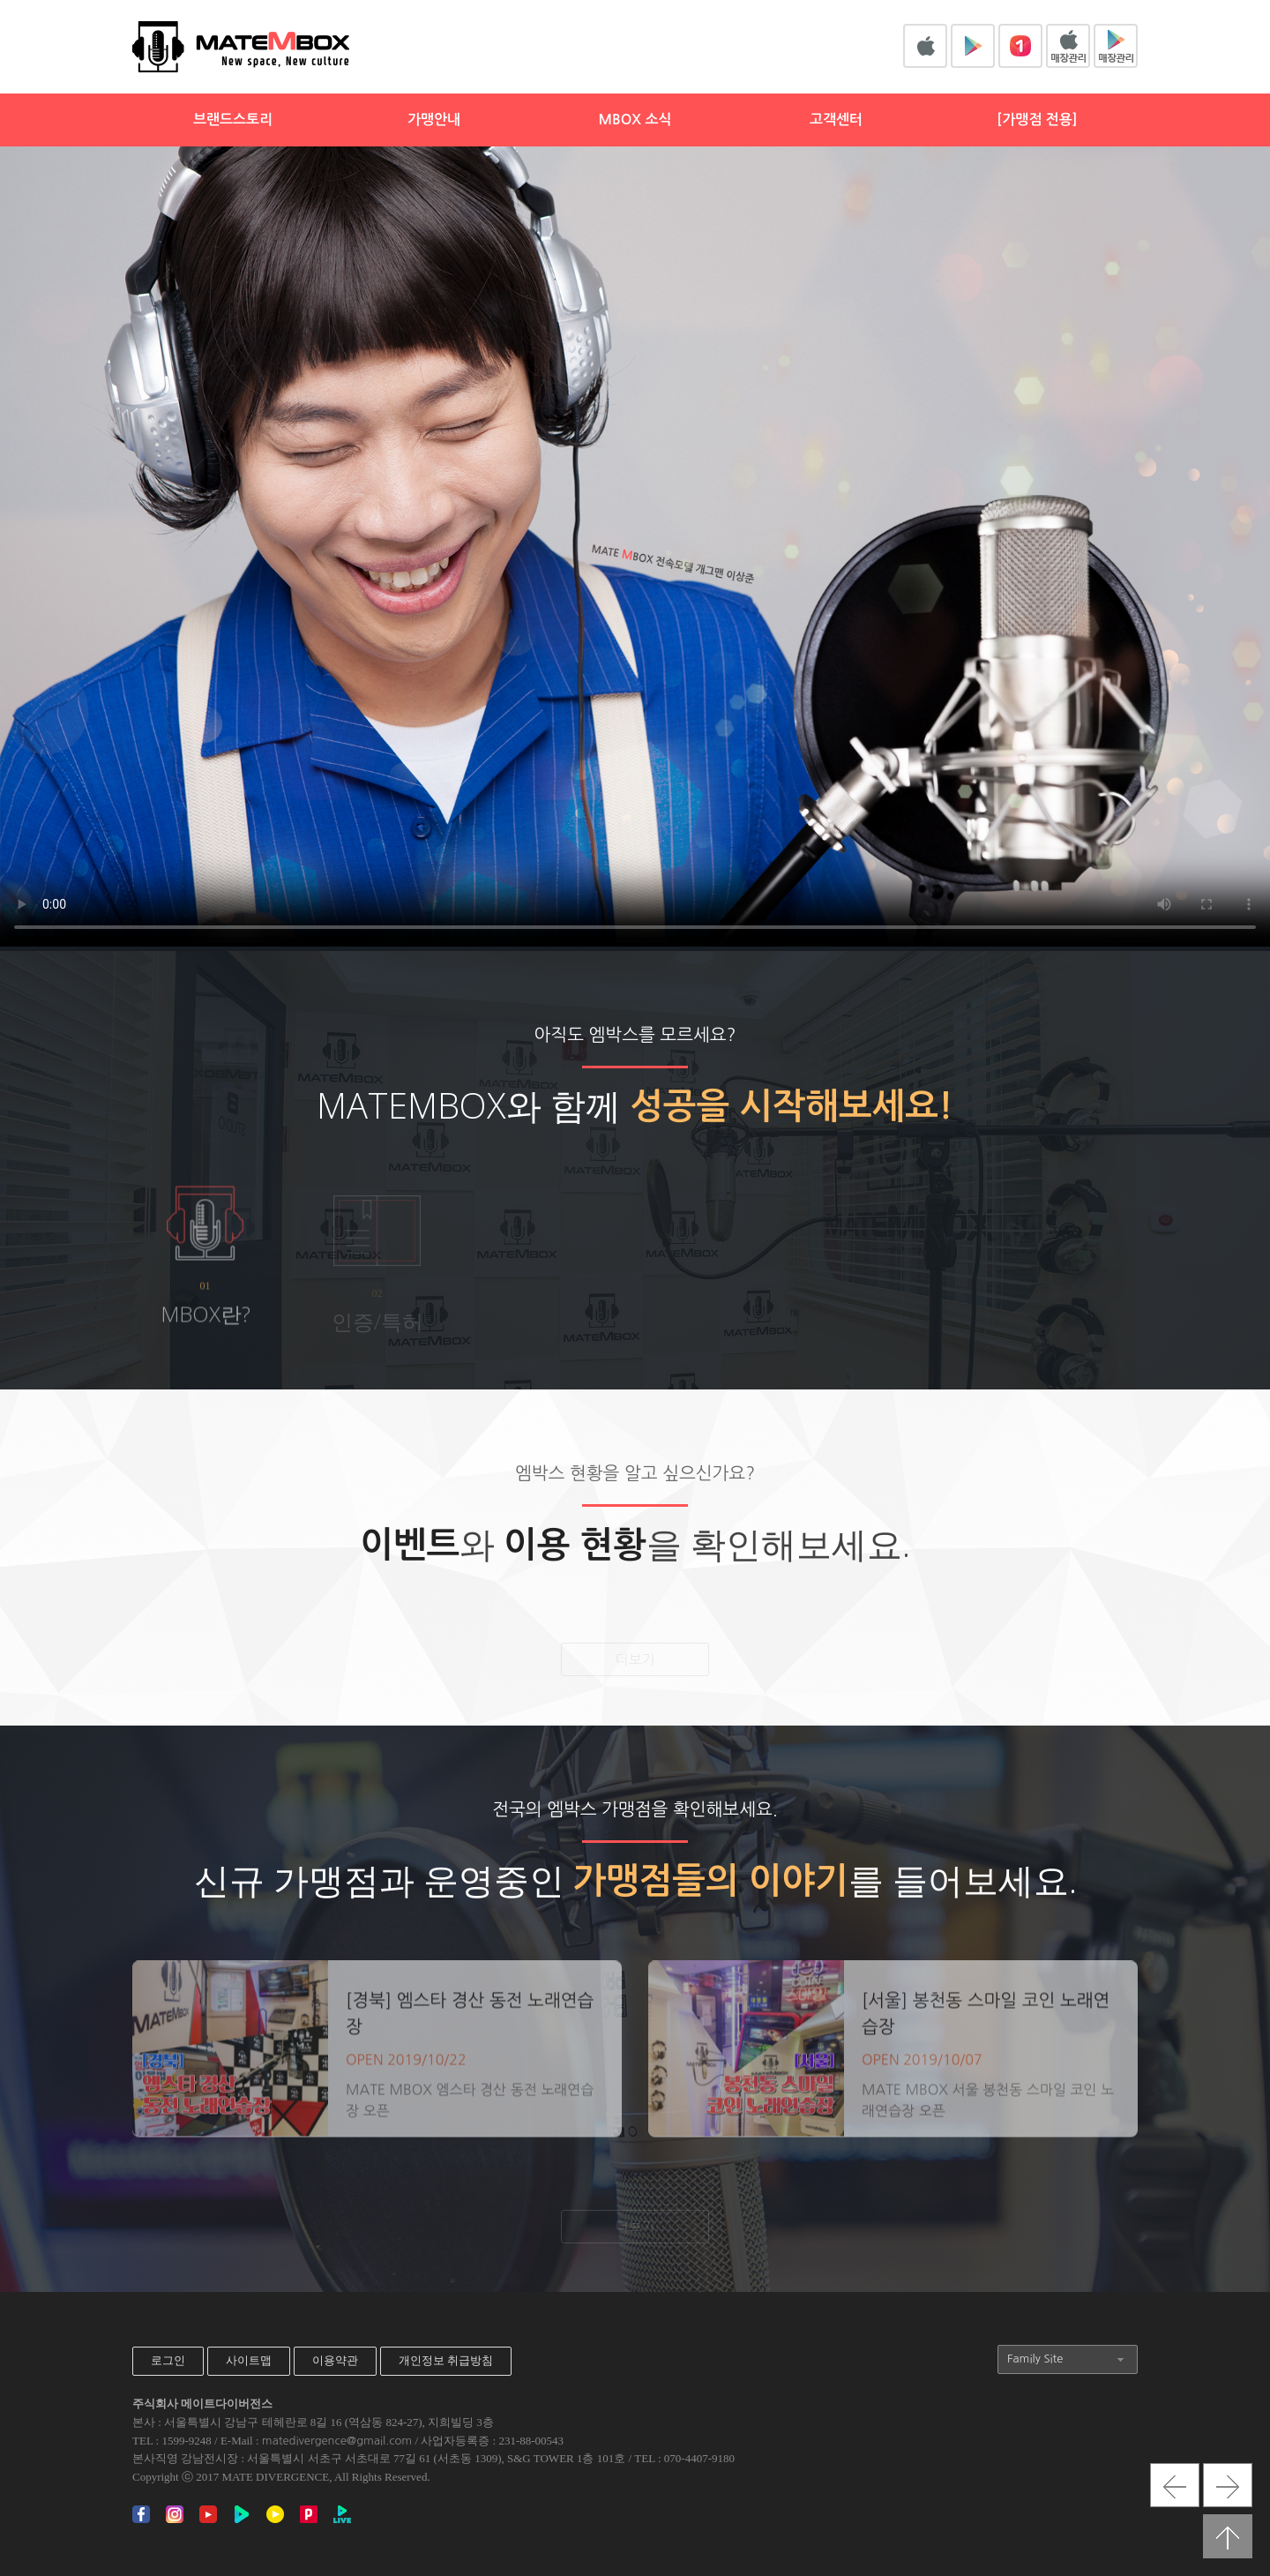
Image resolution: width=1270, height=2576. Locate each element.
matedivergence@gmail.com (337, 2440)
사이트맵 (249, 2360)
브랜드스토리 (233, 119)
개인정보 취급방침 (446, 2360)
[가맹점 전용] (1037, 119)
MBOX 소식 (634, 119)
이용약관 (335, 2360)
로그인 (168, 2360)
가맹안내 (433, 119)
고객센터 (836, 119)
